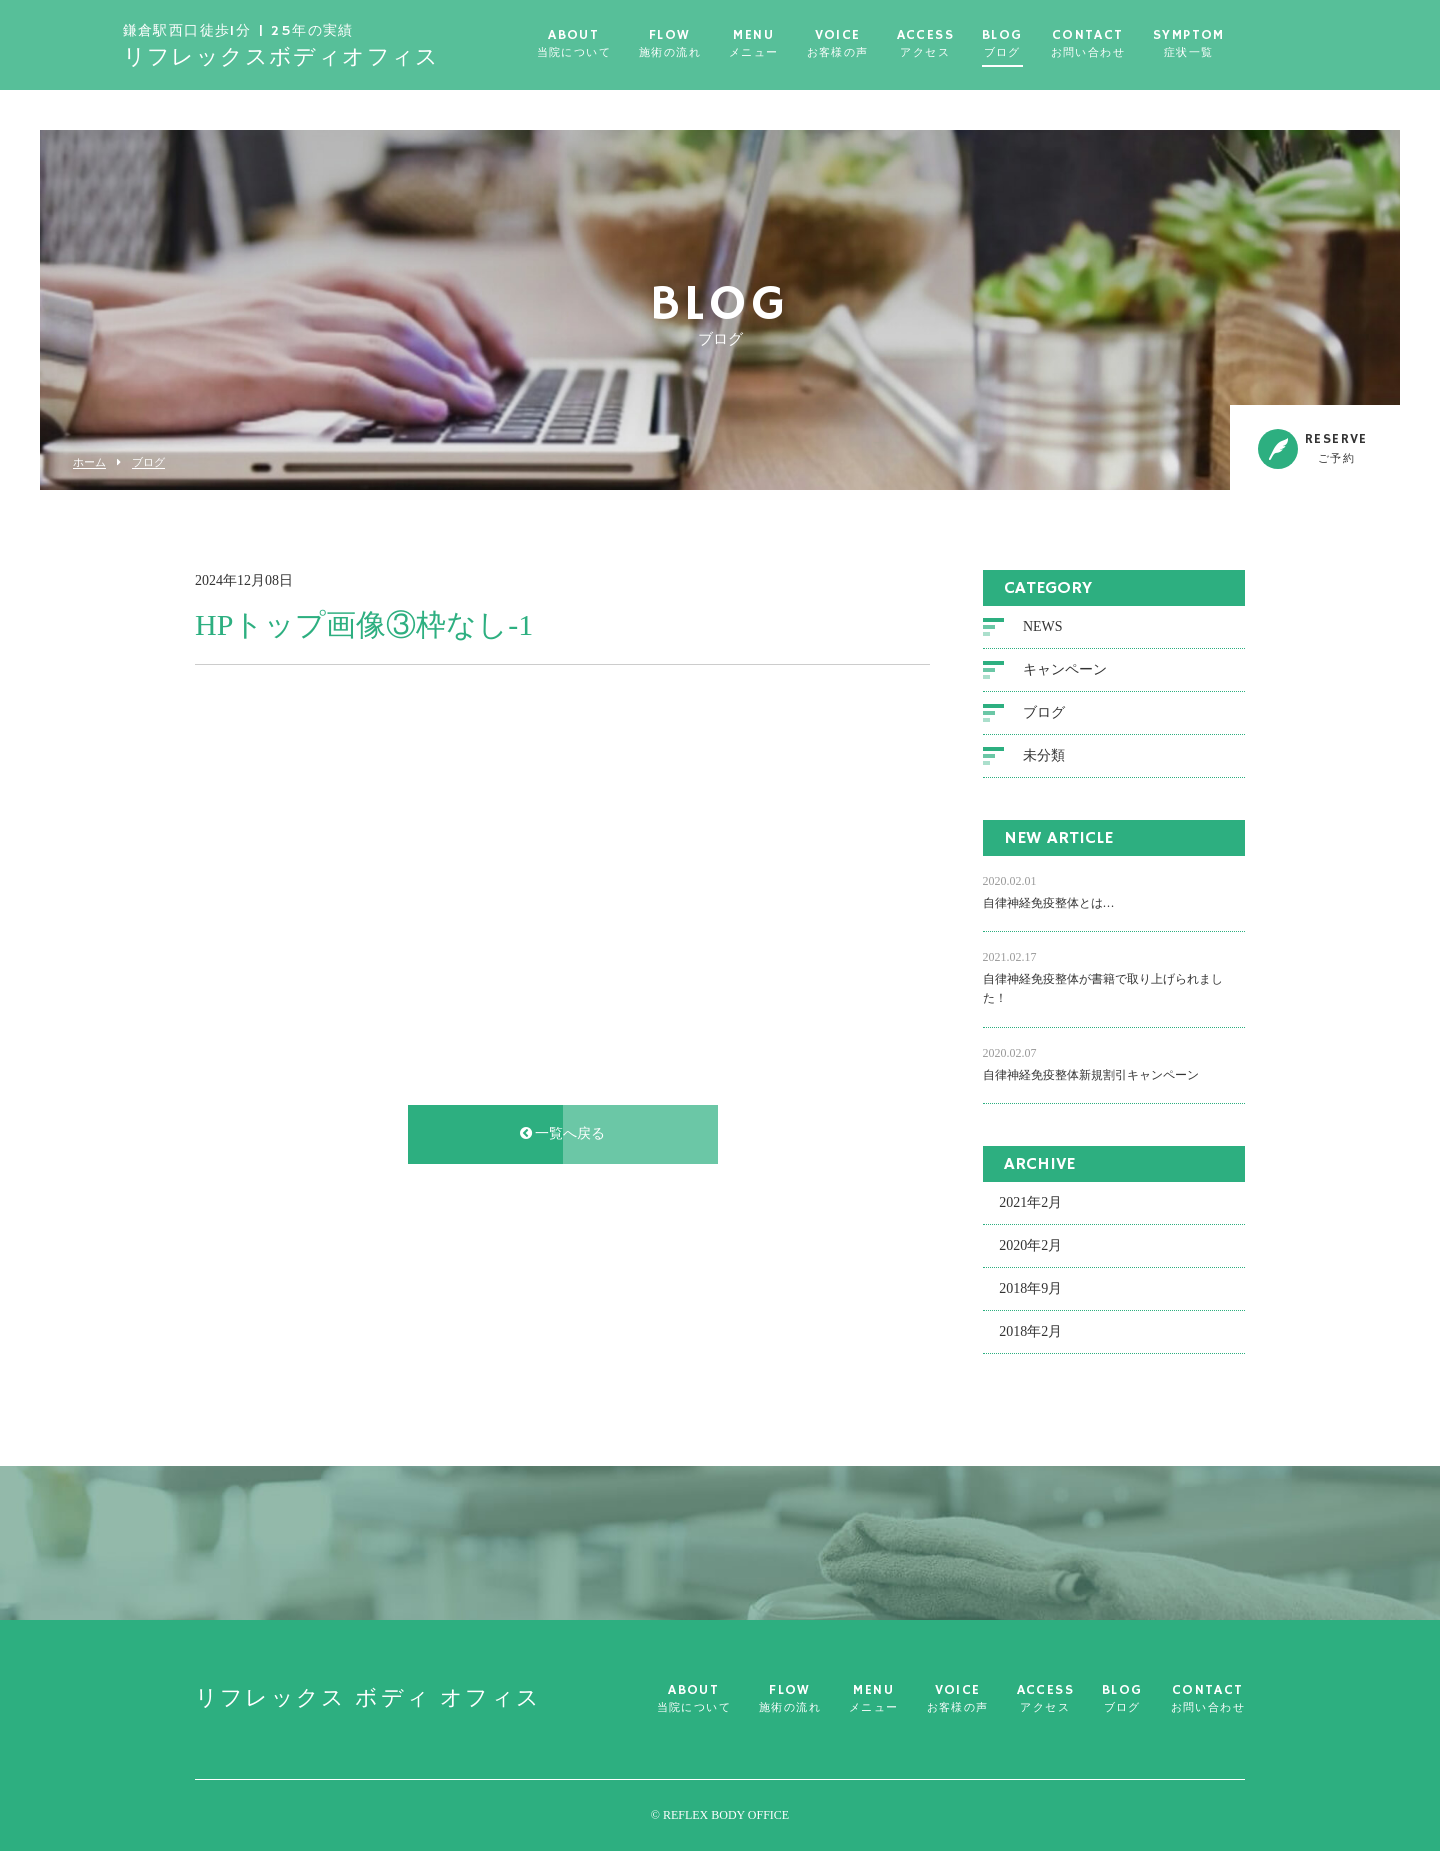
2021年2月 (1030, 1202)
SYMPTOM (1233, 44)
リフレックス (325, 45)
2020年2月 (1030, 1245)
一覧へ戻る (563, 1133)
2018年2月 (1030, 1331)
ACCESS (969, 44)
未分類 (1044, 755)
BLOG (1046, 44)
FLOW (714, 44)
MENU (798, 44)
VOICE (882, 44)
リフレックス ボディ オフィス (368, 1699)
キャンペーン (1065, 669)
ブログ (148, 462)
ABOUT (618, 44)
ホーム (89, 462)
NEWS (1043, 626)
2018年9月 (1030, 1288)
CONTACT (1132, 44)
